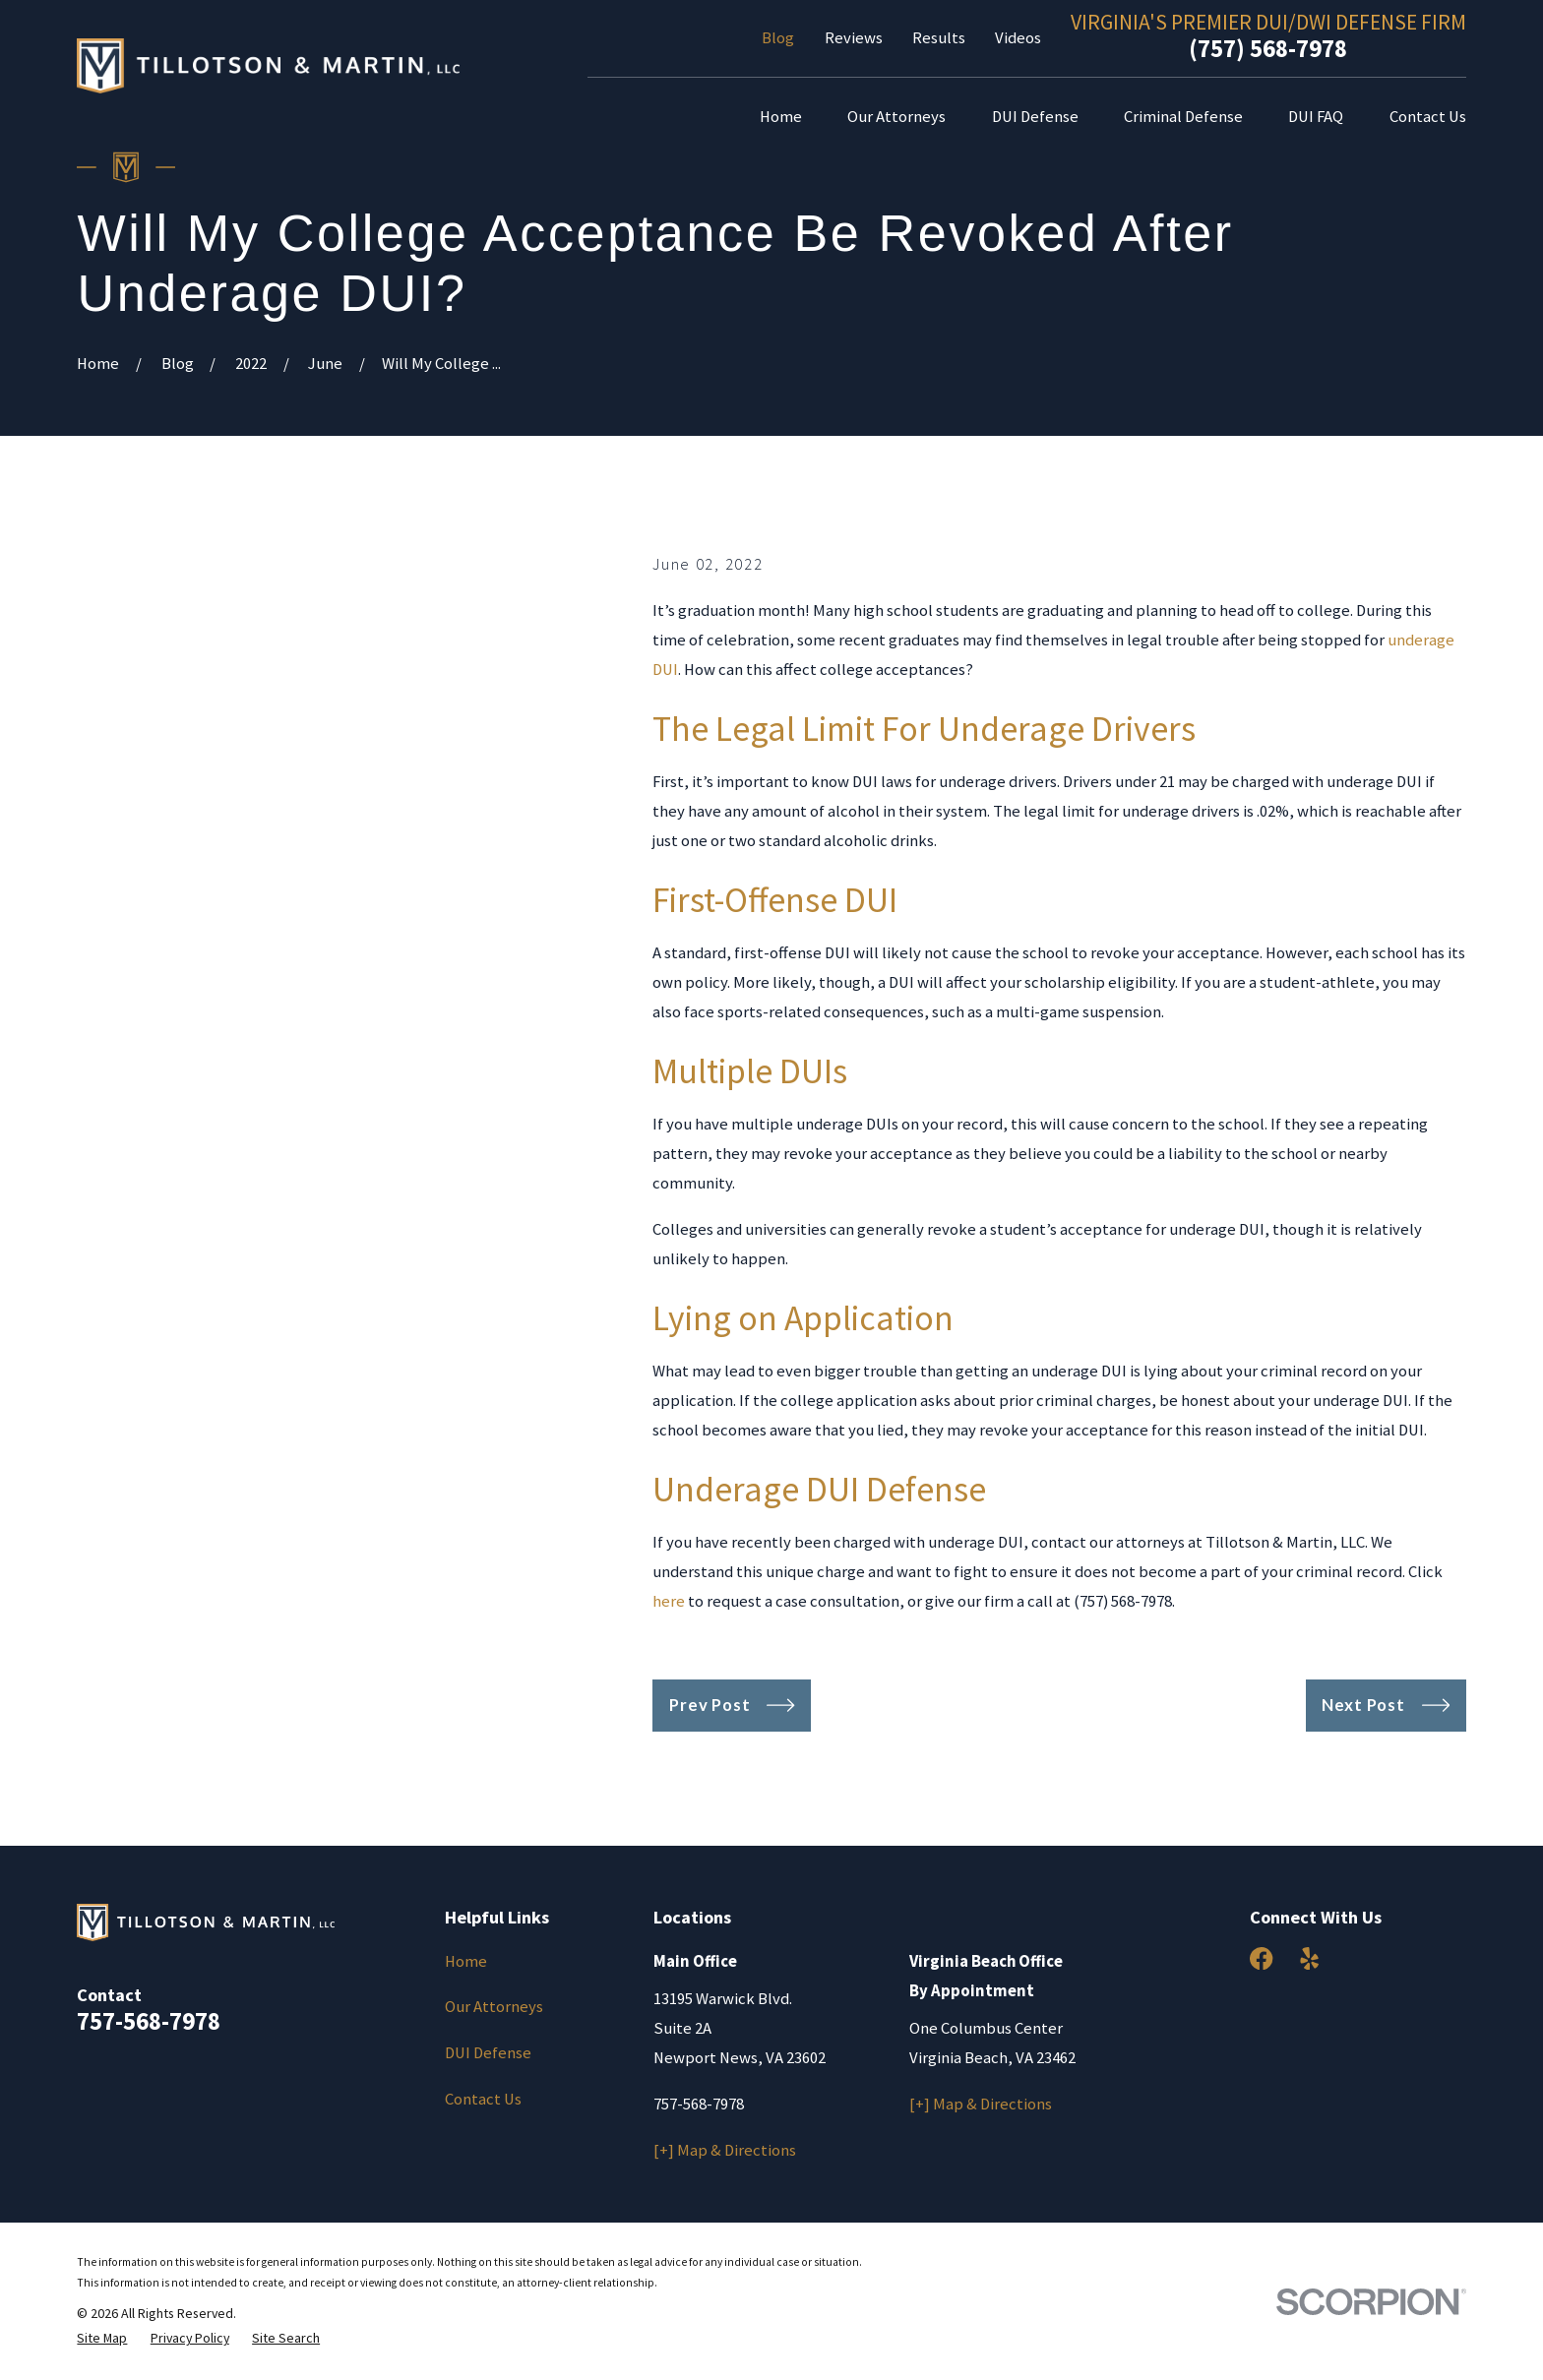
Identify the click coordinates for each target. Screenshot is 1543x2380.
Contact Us (483, 2099)
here (668, 1601)
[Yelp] (1309, 1958)
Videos (1018, 38)
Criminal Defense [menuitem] (1183, 116)
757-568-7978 (148, 2021)
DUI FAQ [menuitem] (1315, 116)
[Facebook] (1261, 1958)
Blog (778, 38)
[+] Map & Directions (724, 2150)
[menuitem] (102, 2338)
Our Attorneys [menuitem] (896, 116)
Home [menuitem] (781, 116)
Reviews (854, 38)
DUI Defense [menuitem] (1035, 116)
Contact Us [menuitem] (1427, 116)
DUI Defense (488, 2053)
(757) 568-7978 (1268, 48)
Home (466, 1961)
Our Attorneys (494, 2006)
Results (938, 38)
